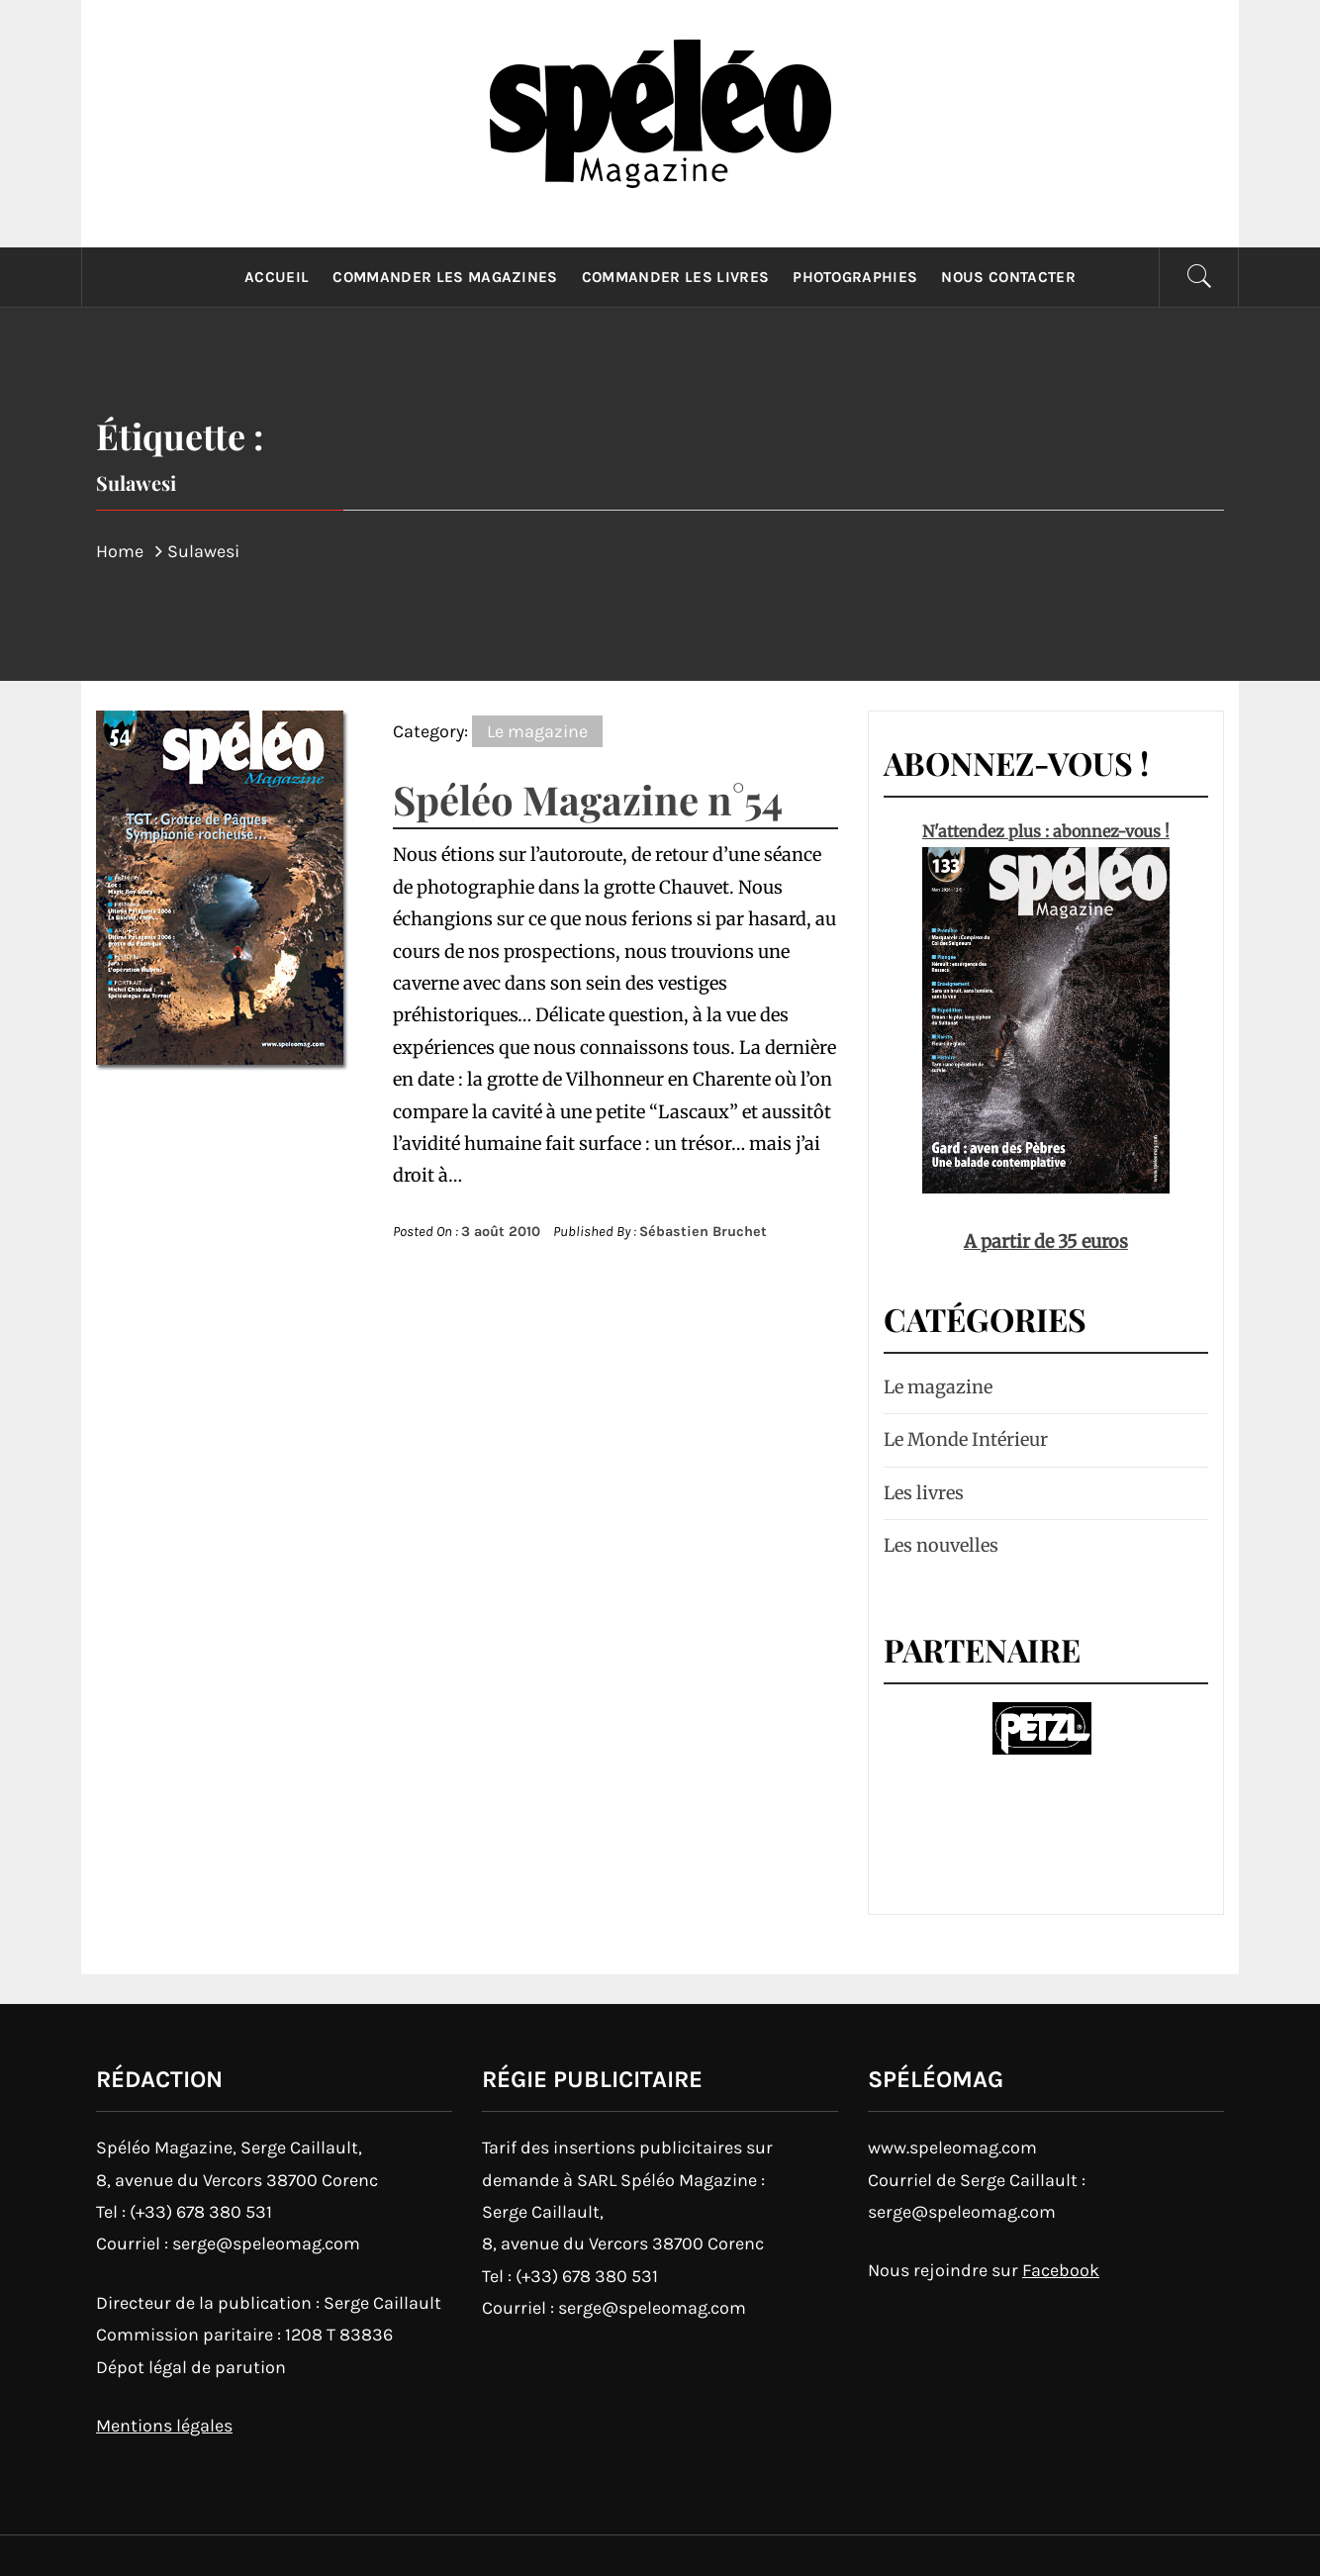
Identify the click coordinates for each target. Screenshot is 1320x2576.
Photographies (855, 277)
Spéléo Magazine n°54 (588, 799)
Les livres (924, 1492)
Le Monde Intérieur (966, 1439)
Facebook (1060, 2270)
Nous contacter (1008, 277)
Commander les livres (675, 277)
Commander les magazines (444, 277)
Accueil (276, 277)
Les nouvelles (941, 1545)
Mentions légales (164, 2425)
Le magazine (537, 731)
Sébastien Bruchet (703, 1231)
